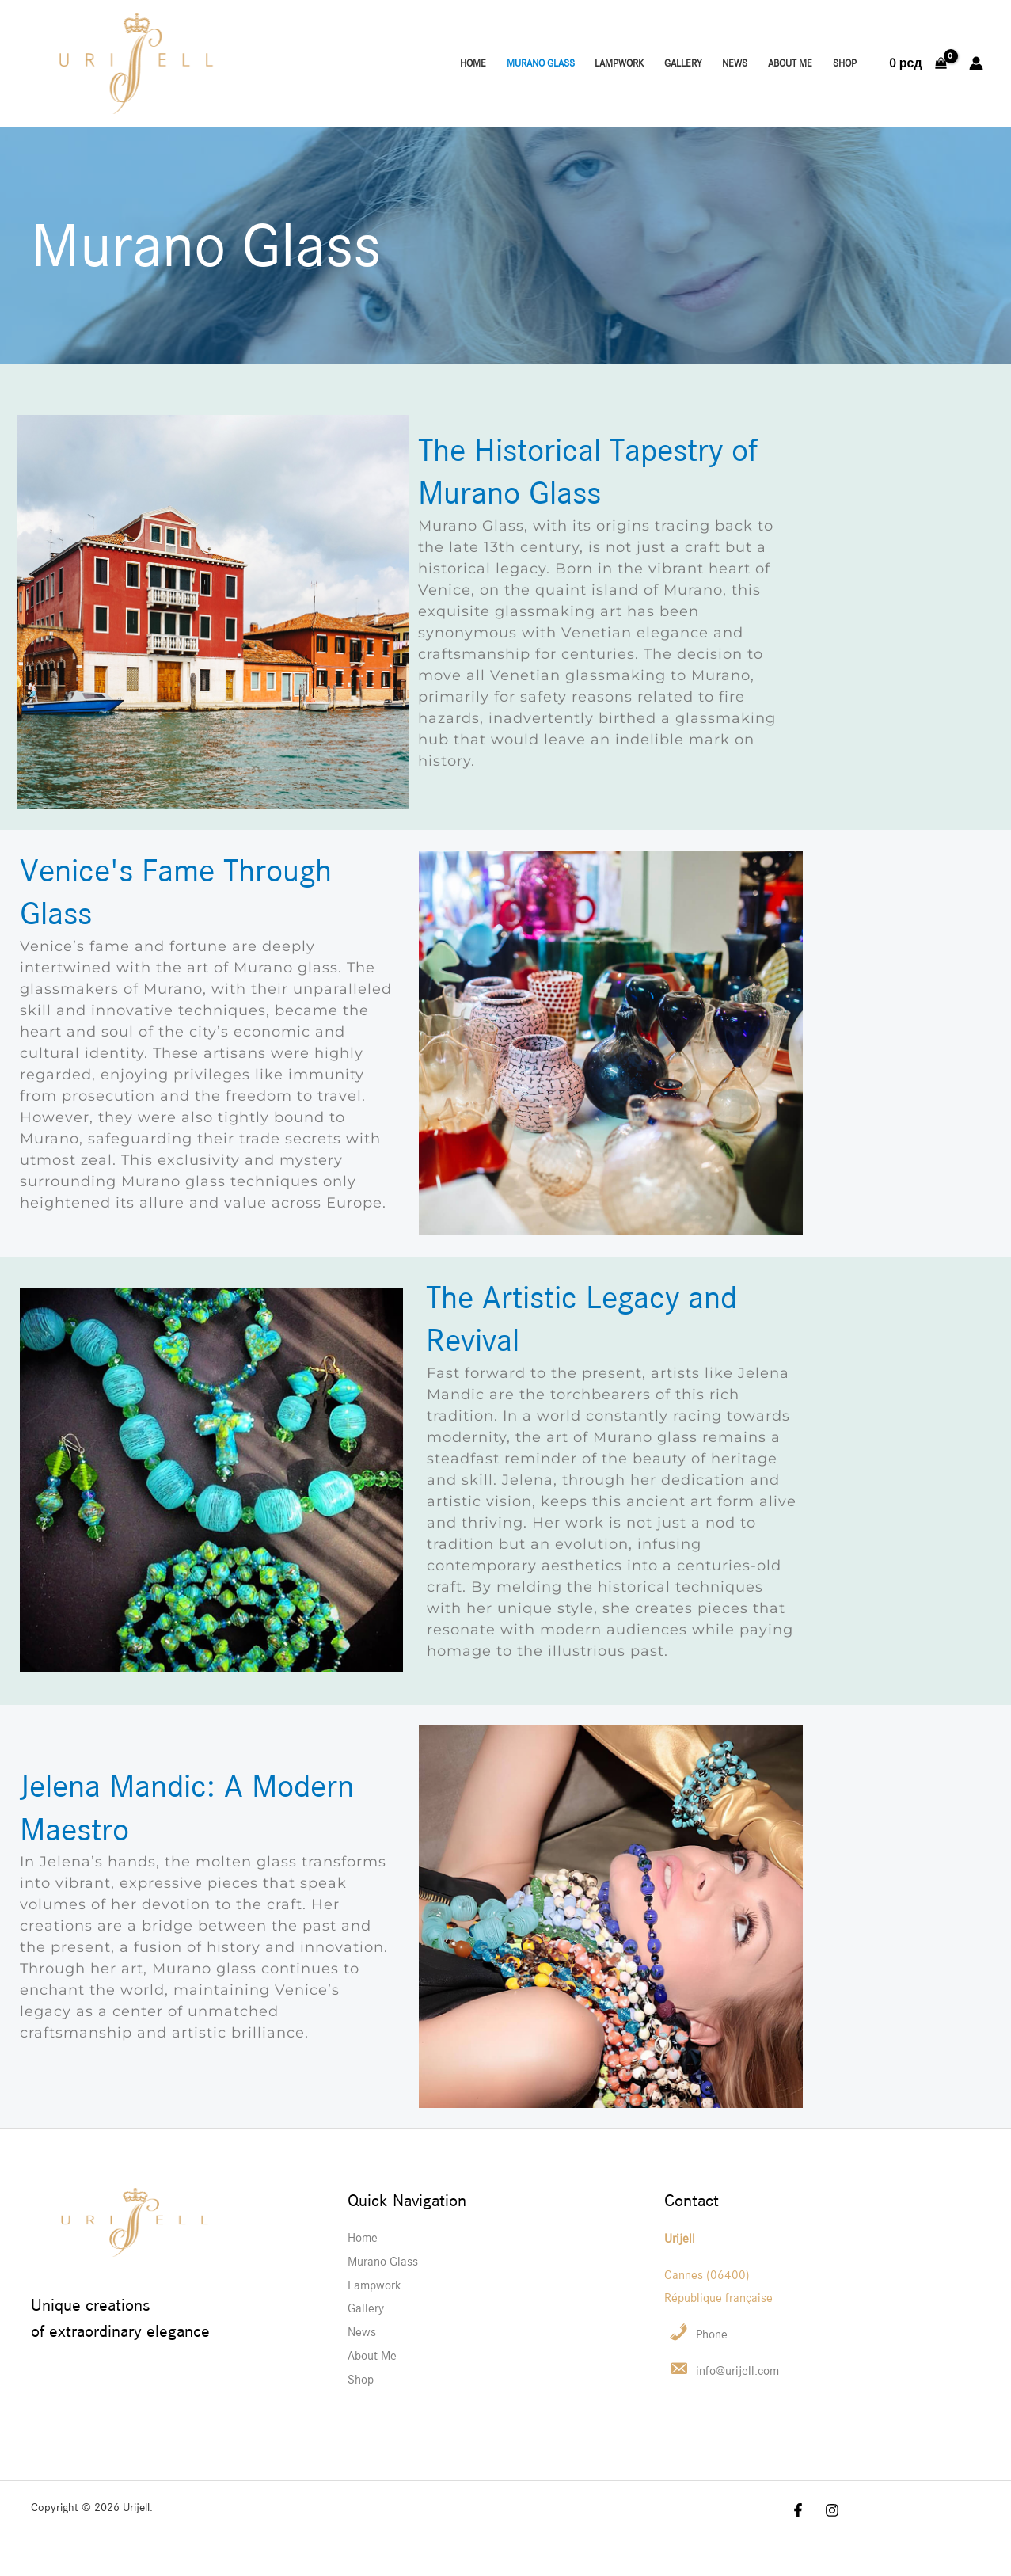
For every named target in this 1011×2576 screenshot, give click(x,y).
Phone (712, 2334)
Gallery (683, 63)
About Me (790, 63)
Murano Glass (541, 63)
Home (473, 63)
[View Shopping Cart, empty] (917, 63)
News (734, 63)
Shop (845, 63)
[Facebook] (401, 64)
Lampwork (619, 63)
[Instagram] (426, 64)
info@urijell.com (737, 2370)
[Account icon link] (976, 63)
